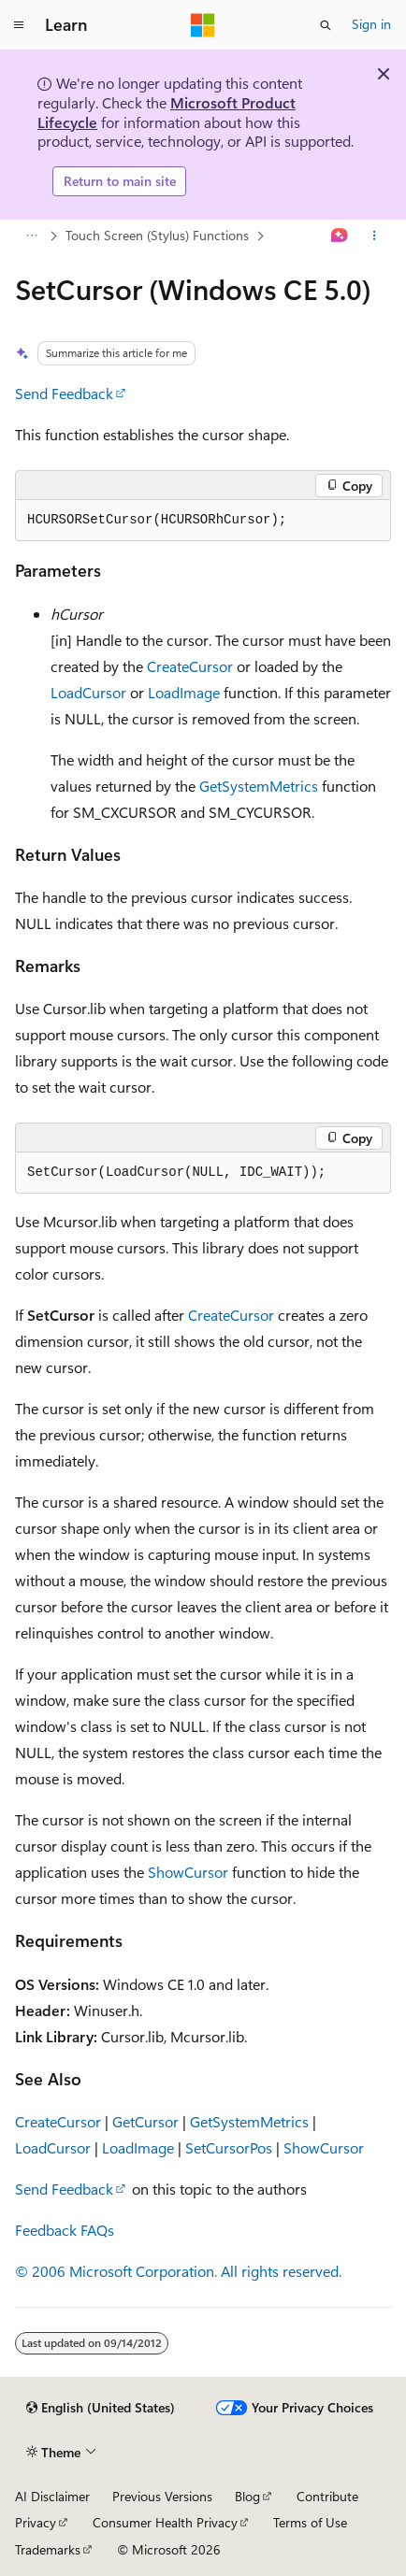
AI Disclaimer (52, 2496)
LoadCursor (88, 692)
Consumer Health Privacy (165, 2522)
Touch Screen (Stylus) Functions (157, 235)
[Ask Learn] (340, 235)
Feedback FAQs (64, 2230)
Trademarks (47, 2549)
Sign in (371, 24)
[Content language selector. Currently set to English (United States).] (100, 2408)
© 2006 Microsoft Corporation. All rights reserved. (178, 2271)
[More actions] (374, 235)
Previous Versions (162, 2496)
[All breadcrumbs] (31, 235)
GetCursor (145, 2121)
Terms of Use (310, 2522)
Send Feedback (64, 393)
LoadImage (184, 692)
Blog (247, 2496)
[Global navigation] (18, 25)
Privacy (35, 2522)
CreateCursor (190, 666)
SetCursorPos (228, 2147)
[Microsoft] (203, 25)
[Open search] (325, 25)
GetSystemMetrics (258, 785)
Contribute (327, 2496)
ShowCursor (188, 1872)
